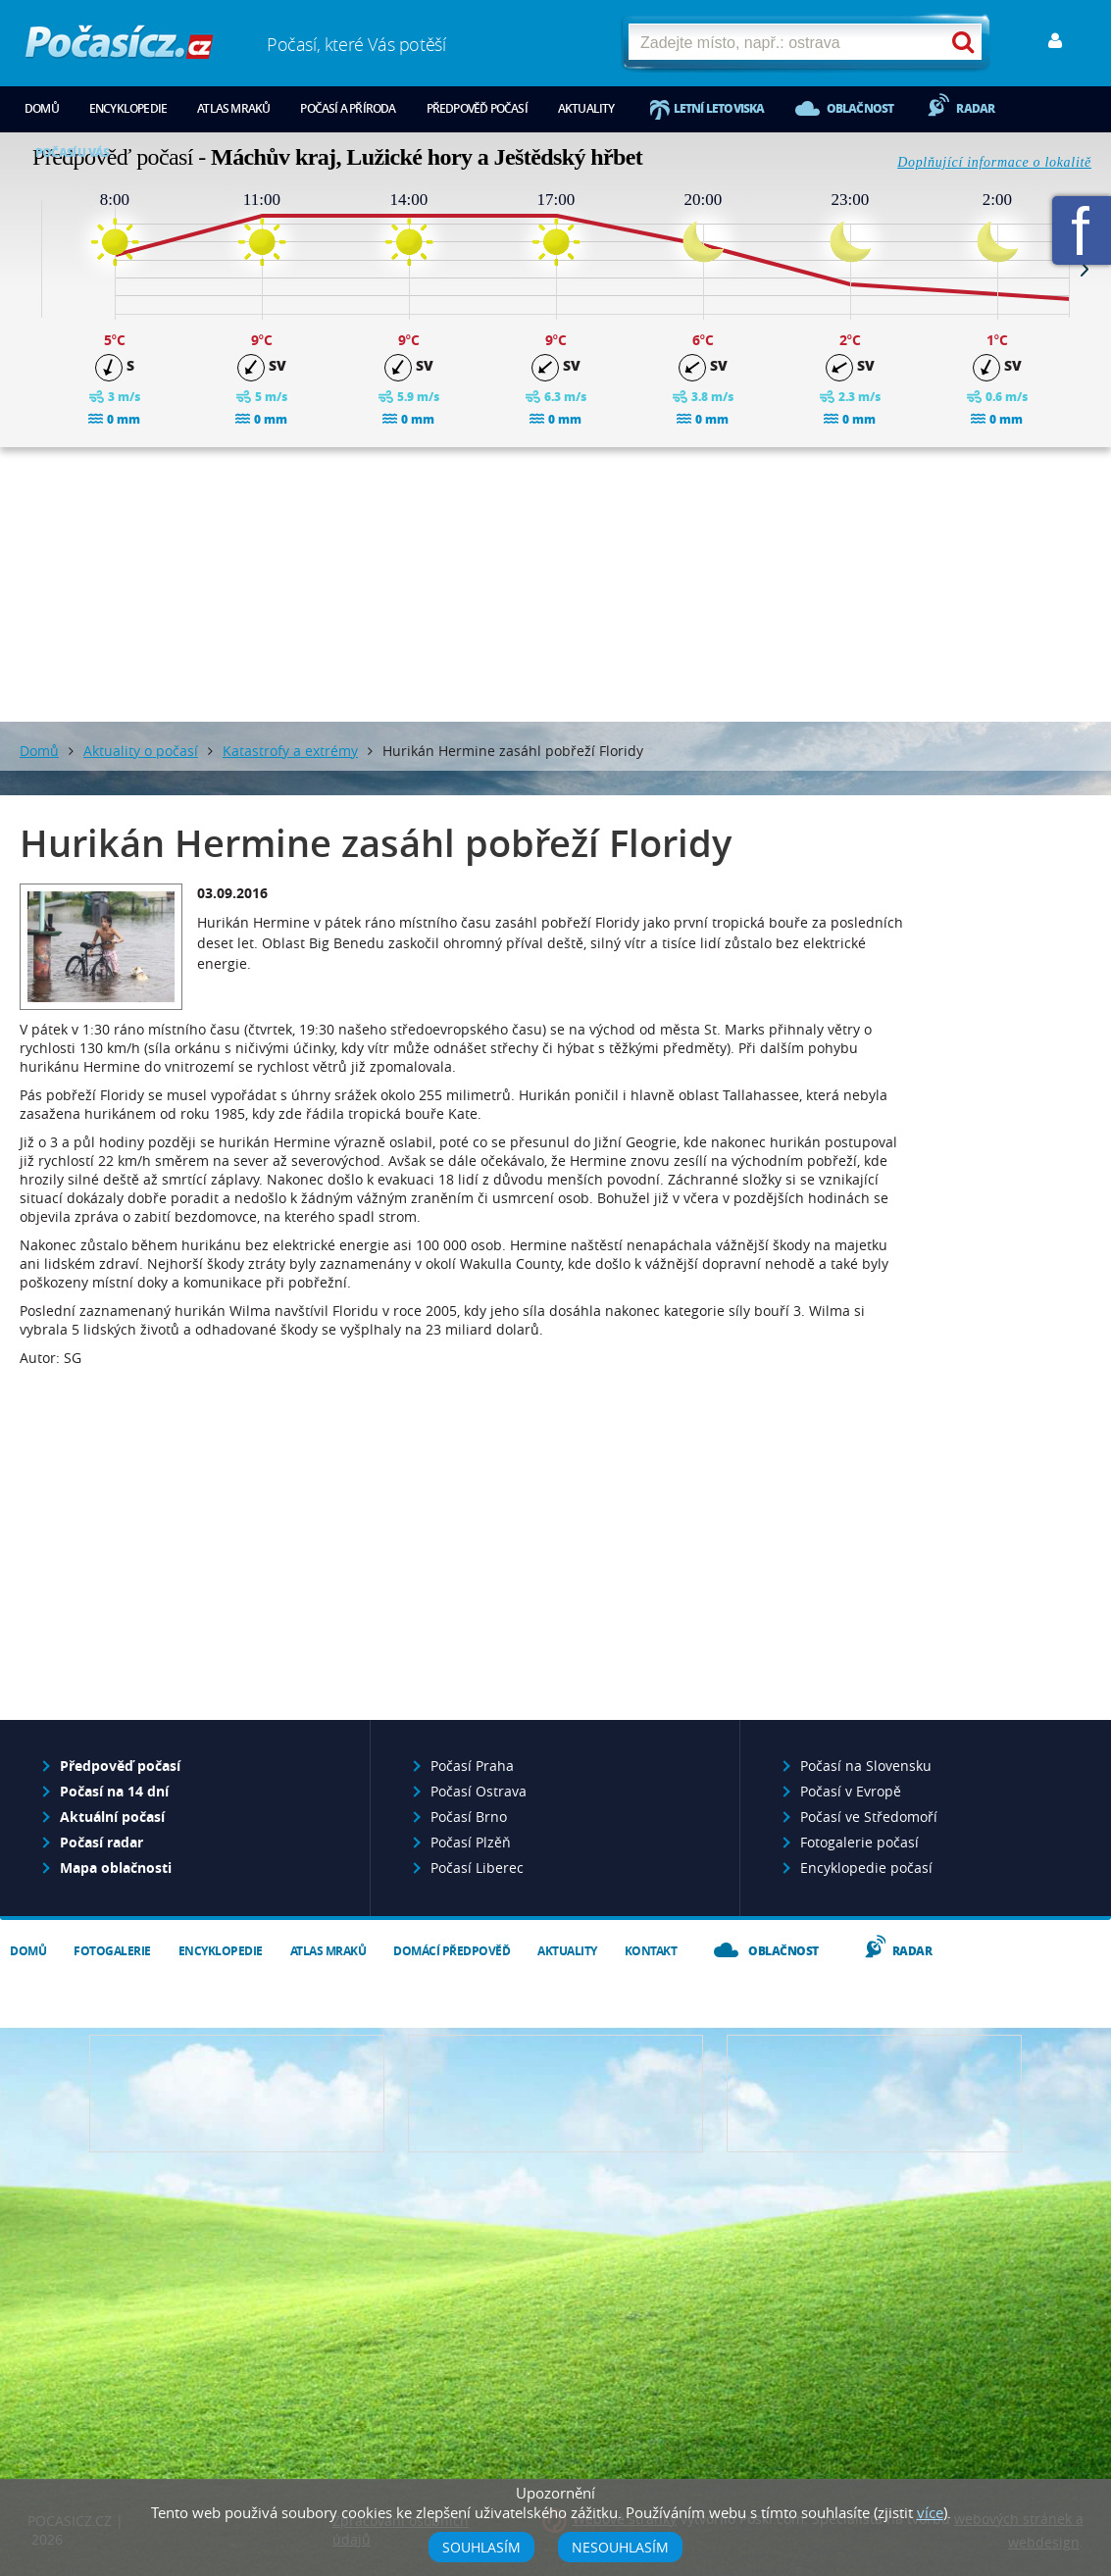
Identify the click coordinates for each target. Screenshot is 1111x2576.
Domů (42, 108)
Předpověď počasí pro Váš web (236, 2093)
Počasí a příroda (347, 108)
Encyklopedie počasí (866, 1867)
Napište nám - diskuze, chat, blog (555, 2093)
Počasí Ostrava (478, 1791)
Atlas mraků (233, 108)
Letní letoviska (719, 108)
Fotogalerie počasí (859, 1842)
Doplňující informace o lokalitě (994, 162)
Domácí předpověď (451, 1951)
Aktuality (586, 108)
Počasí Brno (468, 1816)
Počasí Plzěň (470, 1842)
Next (1084, 268)
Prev (26, 268)
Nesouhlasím (620, 2547)
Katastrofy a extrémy (290, 750)
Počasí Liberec (477, 1867)
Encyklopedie (128, 108)
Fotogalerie (112, 1951)
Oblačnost (860, 108)
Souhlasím (481, 2547)
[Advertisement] (556, 584)
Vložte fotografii (874, 2093)
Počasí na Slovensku (866, 1765)
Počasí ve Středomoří (868, 1816)
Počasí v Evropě (850, 1791)
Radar (975, 108)
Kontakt (651, 1951)
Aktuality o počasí (140, 750)
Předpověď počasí (477, 108)
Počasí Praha (472, 1765)
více (930, 2512)
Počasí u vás (72, 152)
